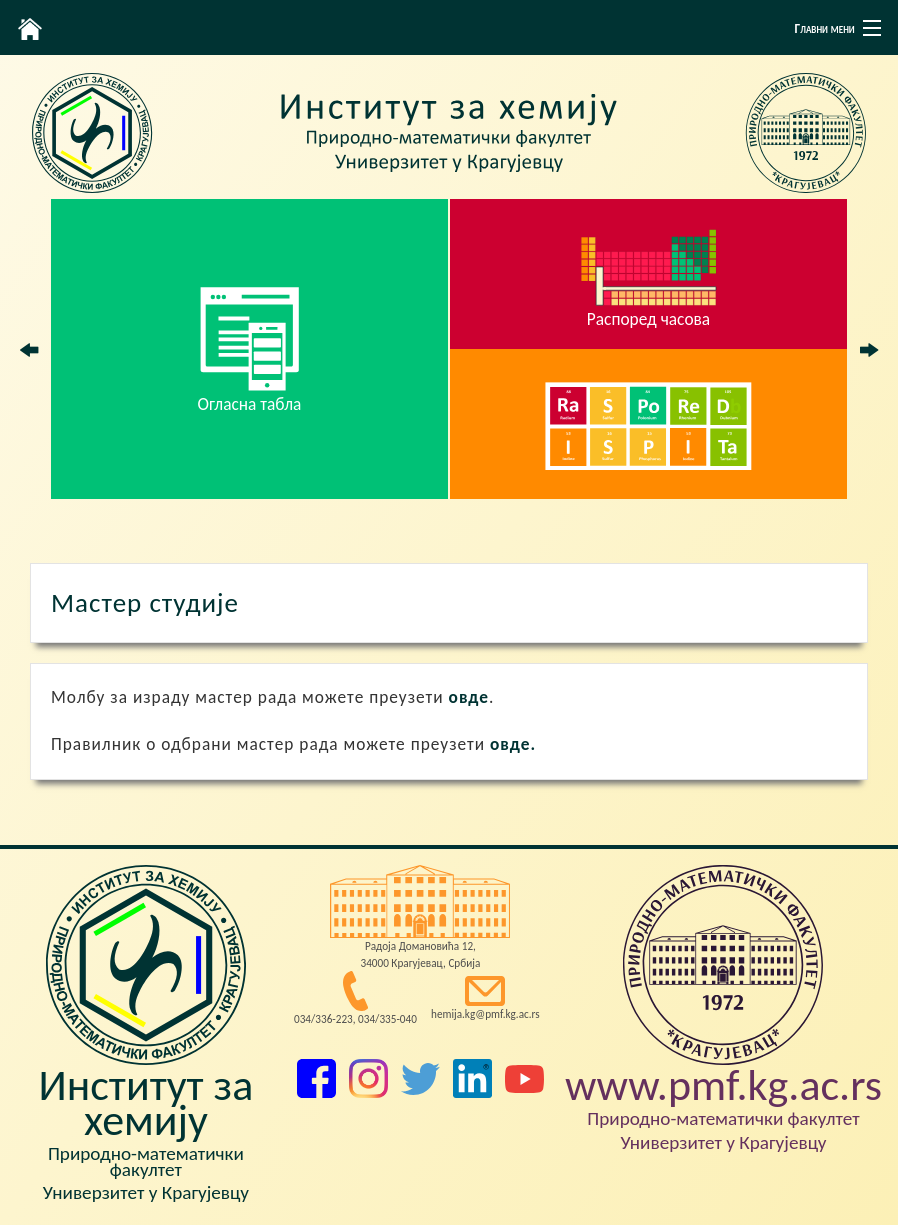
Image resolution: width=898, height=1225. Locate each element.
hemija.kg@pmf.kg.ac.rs (485, 1014)
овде (469, 697)
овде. (513, 744)
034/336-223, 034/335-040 (355, 1019)
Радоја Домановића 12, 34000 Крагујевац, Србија (420, 954)
